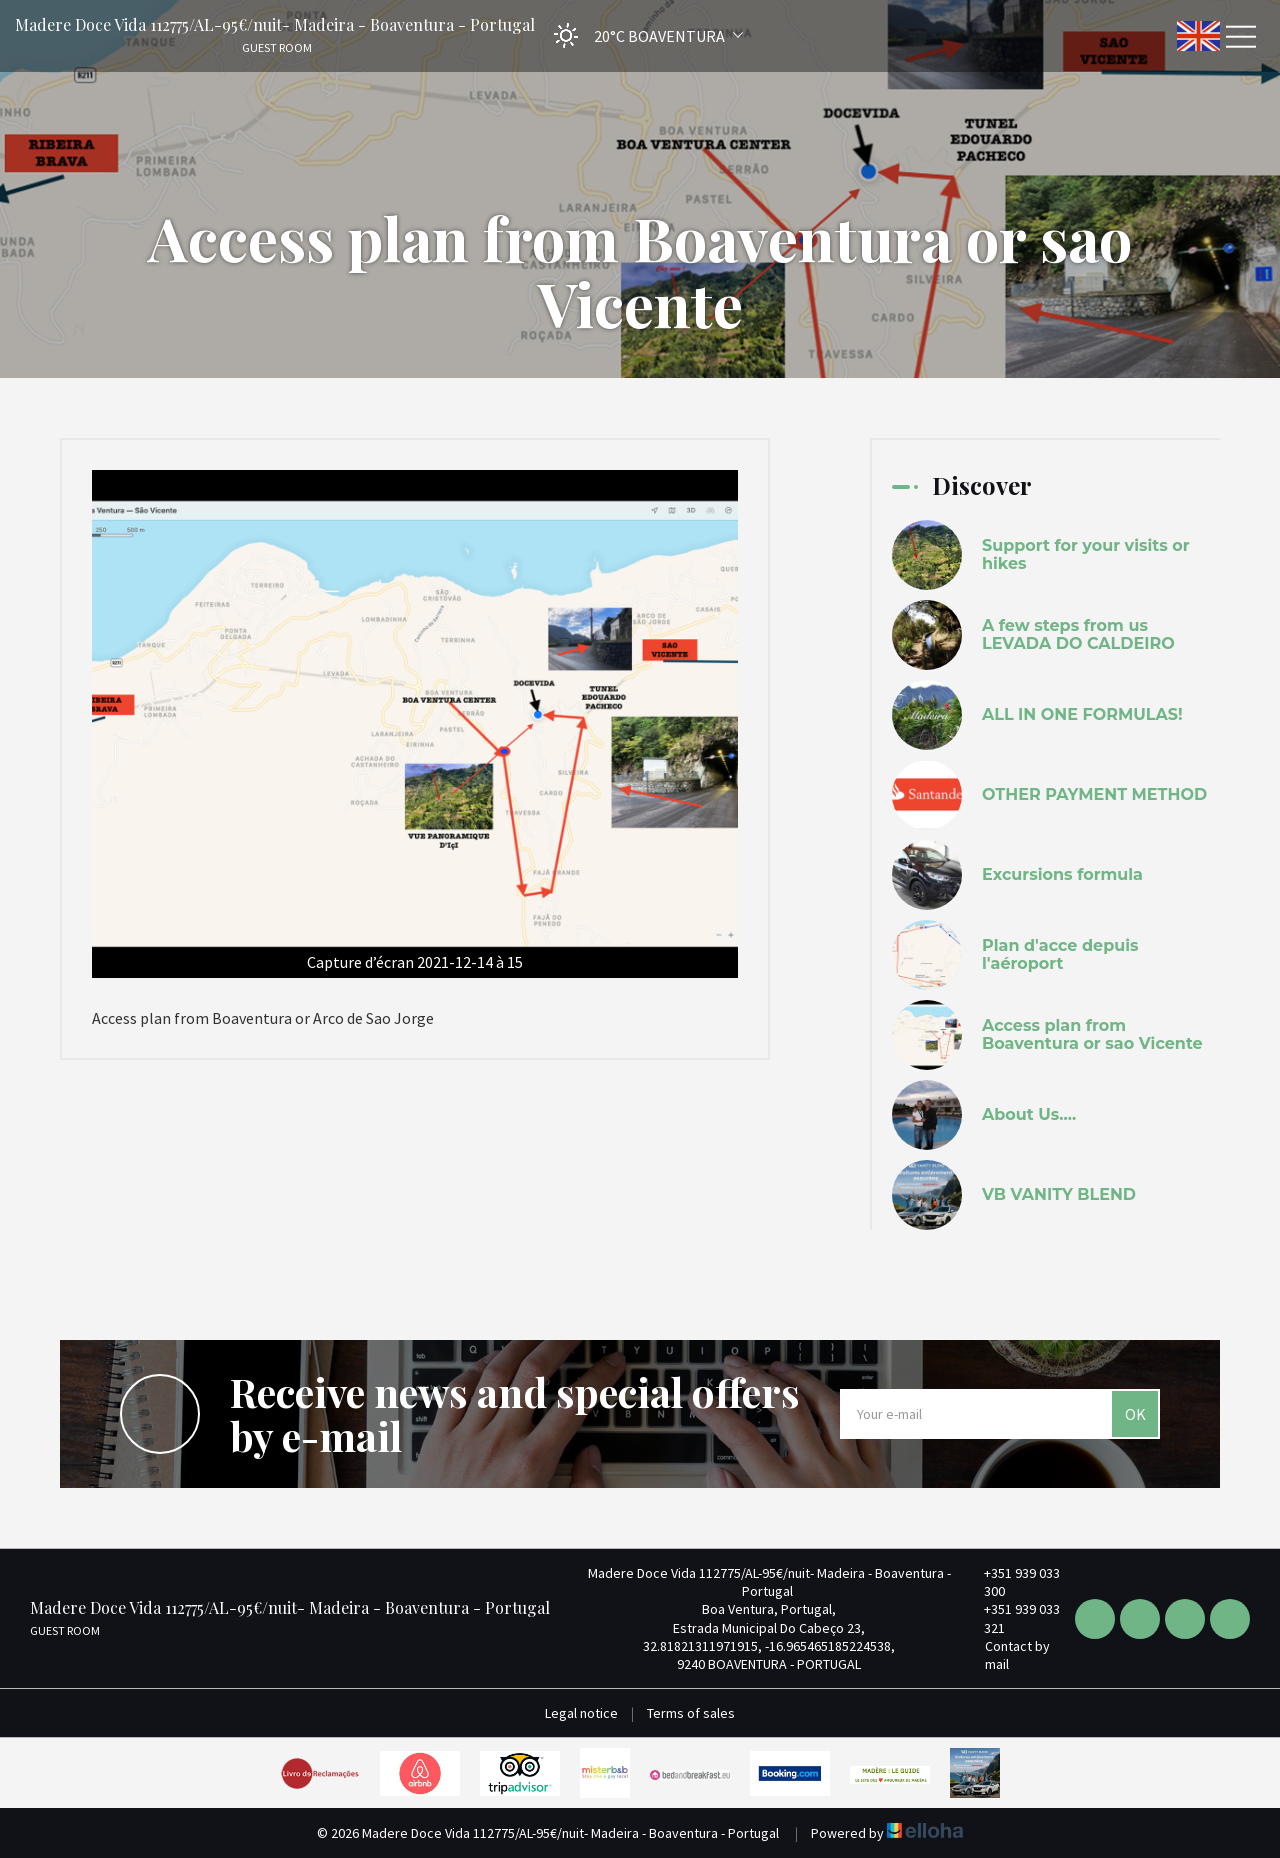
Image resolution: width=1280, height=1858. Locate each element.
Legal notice (581, 1713)
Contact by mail (1006, 1655)
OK (1135, 1414)
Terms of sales (691, 1713)
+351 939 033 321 (1010, 1618)
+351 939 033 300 (1010, 1582)
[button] (642, 35)
